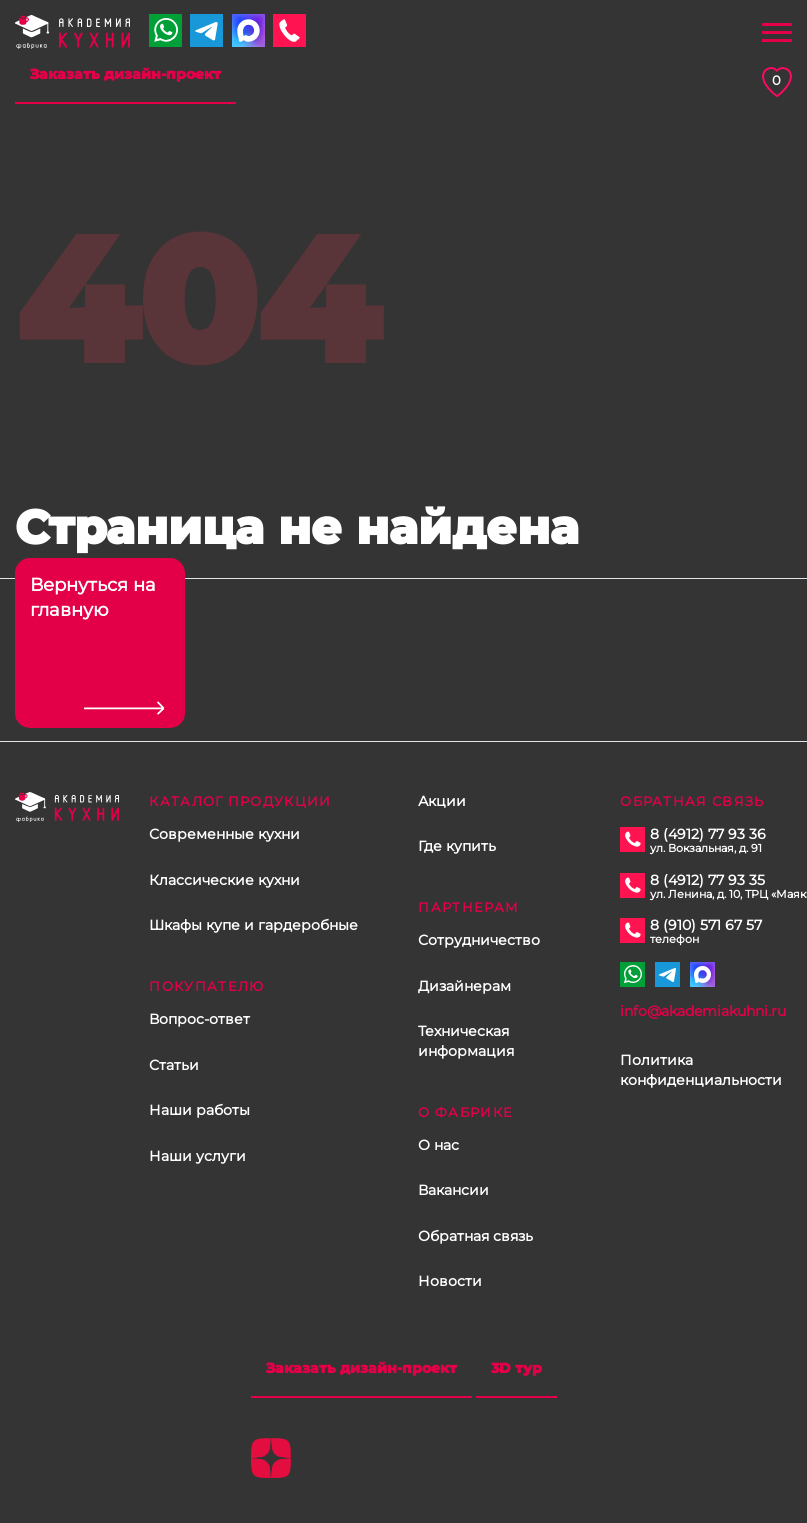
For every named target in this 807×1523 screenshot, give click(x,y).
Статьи (174, 1065)
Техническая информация (466, 1041)
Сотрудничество (479, 940)
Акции (442, 801)
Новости (450, 1281)
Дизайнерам (464, 986)
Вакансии (453, 1190)
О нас (438, 1145)
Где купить (457, 846)
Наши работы (199, 1110)
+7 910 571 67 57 (165, 30)
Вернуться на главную (93, 597)
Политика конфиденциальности (701, 1070)
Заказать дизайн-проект (125, 74)
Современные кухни (224, 834)
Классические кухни (224, 880)
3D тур (516, 1368)
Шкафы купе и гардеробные (253, 925)
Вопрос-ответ (199, 1019)
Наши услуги (197, 1156)
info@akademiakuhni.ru (703, 1011)
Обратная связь (475, 1236)
